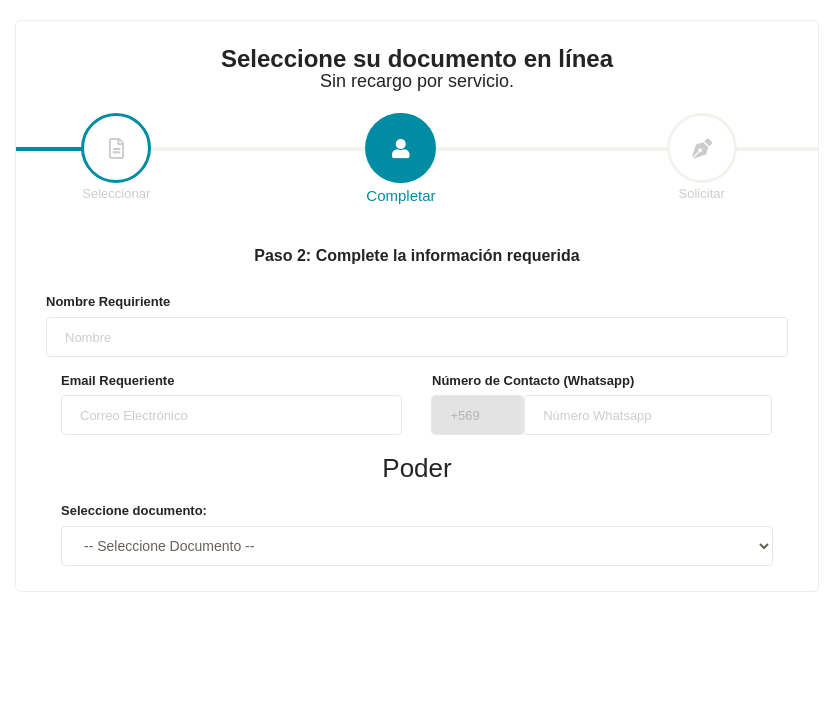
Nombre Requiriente (108, 301)
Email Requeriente (117, 380)
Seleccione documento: (134, 510)
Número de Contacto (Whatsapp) (533, 380)
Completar (401, 159)
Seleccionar (116, 158)
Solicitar (702, 158)
